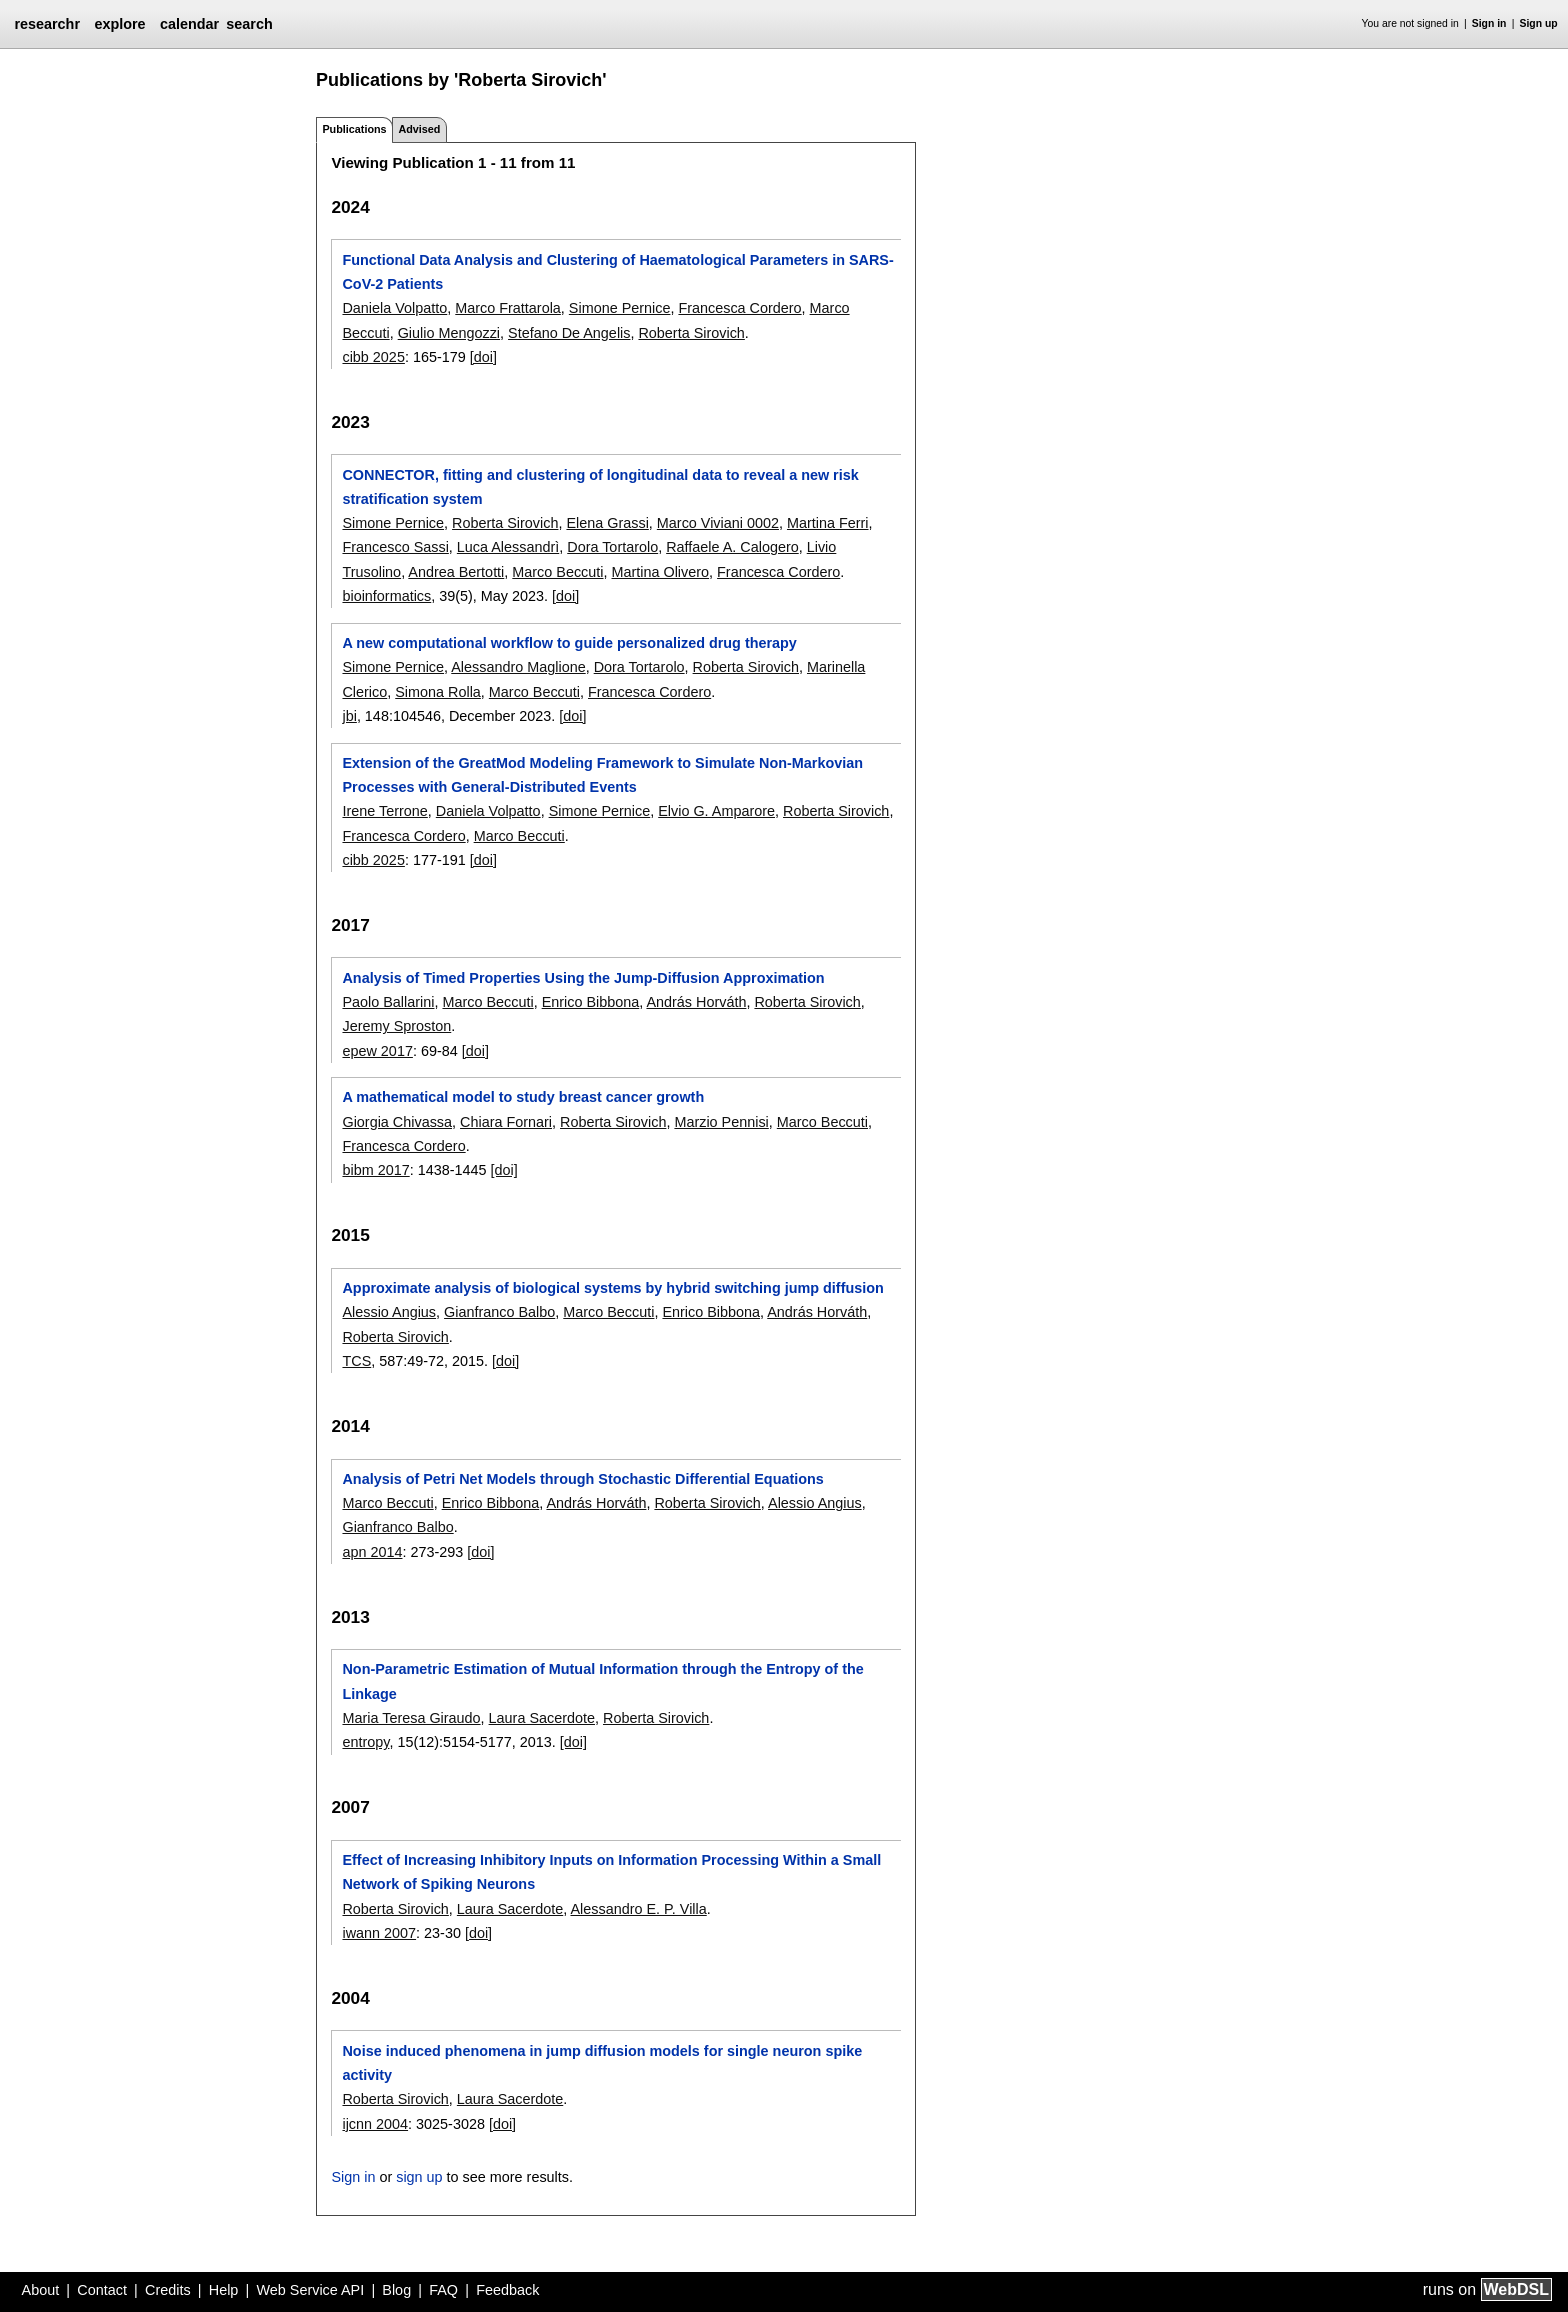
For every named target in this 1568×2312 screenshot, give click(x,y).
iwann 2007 (379, 1933)
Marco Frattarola (508, 308)
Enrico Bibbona (591, 1002)
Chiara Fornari (506, 1122)
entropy (365, 1742)
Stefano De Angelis (569, 333)
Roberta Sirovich (691, 333)
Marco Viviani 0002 (718, 523)
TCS (356, 1361)
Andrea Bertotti (456, 572)
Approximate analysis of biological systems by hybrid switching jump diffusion (612, 1288)
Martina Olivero (661, 572)
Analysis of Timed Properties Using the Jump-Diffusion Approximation (583, 978)
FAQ (443, 2290)
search (249, 24)
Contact (102, 2290)
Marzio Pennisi (721, 1122)
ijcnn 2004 (375, 2124)
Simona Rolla (438, 692)
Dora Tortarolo (612, 547)
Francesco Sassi (395, 547)
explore (119, 24)
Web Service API (310, 2290)
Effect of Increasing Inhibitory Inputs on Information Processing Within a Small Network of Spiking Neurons (611, 1872)
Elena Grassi (607, 523)
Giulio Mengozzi (449, 333)
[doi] (483, 357)
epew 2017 (377, 1051)
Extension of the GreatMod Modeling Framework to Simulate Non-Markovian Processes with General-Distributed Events (602, 775)
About (41, 2290)
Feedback (507, 2290)
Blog (396, 2290)
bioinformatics (386, 596)
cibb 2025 (373, 357)
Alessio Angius (389, 1312)
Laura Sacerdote (542, 1718)
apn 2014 (372, 1552)
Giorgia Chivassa (397, 1122)
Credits (168, 2290)
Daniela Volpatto (394, 308)
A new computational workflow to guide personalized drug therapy (569, 643)
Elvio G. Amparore (716, 811)
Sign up (1539, 23)
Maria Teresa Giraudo (411, 1718)
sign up (419, 2177)
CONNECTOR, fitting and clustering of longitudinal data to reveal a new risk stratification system (600, 487)
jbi (349, 716)
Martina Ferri (828, 523)
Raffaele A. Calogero (732, 547)
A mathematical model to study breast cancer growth (523, 1097)
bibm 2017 (375, 1170)
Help (224, 2290)
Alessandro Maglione (518, 667)
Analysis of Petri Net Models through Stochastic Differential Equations (582, 1479)
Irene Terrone (384, 811)
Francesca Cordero (739, 308)
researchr (47, 24)
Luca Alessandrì (508, 547)
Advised (419, 129)
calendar (189, 24)
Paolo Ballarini (388, 1002)
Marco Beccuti (557, 572)
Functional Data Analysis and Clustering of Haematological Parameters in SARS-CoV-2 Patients (617, 272)
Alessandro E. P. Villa (638, 1909)
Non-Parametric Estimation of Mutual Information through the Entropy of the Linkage (602, 1681)
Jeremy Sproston (396, 1026)
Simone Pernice (620, 308)
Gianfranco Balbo (499, 1312)
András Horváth (696, 1002)
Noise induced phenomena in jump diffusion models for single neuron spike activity (602, 2063)
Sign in (1489, 23)
